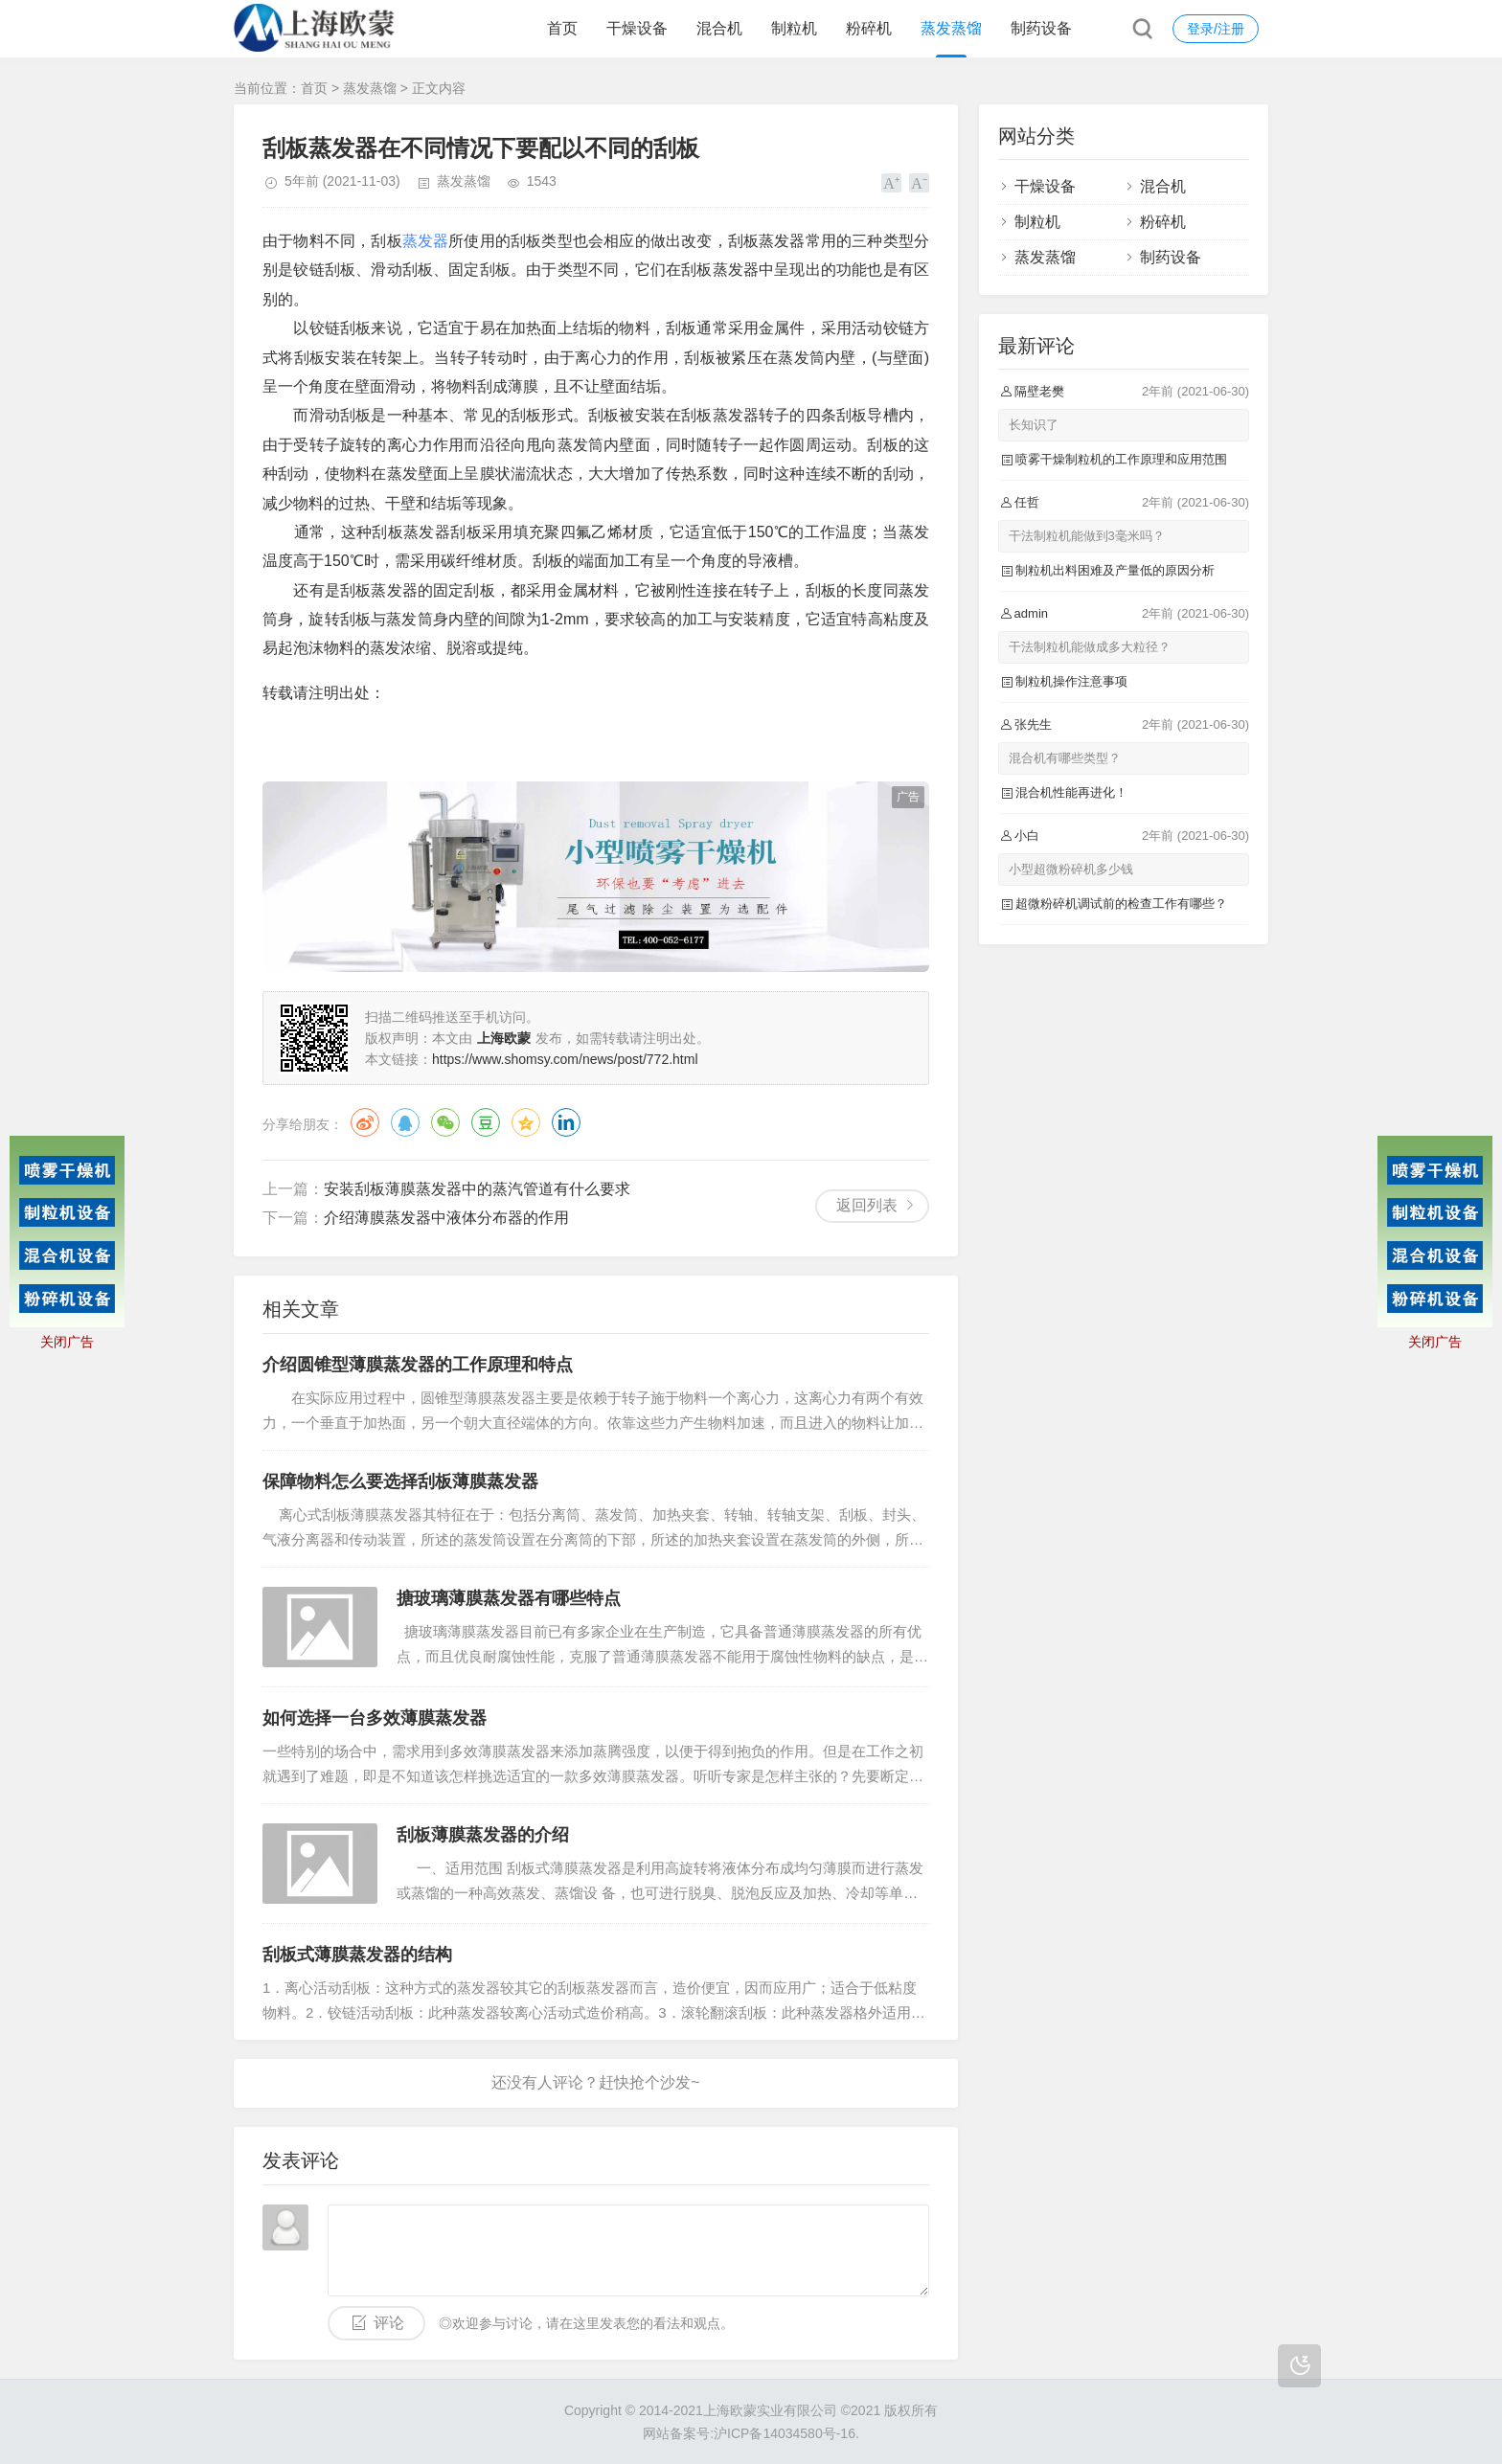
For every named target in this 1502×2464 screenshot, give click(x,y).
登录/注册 (1215, 28)
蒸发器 (425, 241)
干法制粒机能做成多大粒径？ (1090, 647)
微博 (365, 1122)
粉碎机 (869, 28)
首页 (562, 28)
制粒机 (794, 28)
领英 (566, 1122)
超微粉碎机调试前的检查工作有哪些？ (1121, 903)
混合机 (719, 28)
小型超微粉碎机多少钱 (1071, 869)
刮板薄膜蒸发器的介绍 (483, 1834)
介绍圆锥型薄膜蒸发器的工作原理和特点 (417, 1364)
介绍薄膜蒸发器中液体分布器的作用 (446, 1217)
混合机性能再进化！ (1071, 792)
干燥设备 (637, 28)
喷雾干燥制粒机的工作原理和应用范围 (1121, 459)
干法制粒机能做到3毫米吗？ (1087, 536)
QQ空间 (526, 1122)
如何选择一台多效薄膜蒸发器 (374, 1718)
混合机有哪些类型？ (1065, 758)
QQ (405, 1122)
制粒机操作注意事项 (1071, 681)
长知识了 (1033, 425)
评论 (389, 2323)
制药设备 (1041, 28)
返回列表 (867, 1205)
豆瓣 (485, 1122)
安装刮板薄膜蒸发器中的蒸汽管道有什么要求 (477, 1189)
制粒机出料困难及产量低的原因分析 (1115, 570)
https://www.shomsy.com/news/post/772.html (565, 1059)
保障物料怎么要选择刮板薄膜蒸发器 (400, 1481)
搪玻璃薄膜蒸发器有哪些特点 (509, 1598)
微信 (445, 1122)
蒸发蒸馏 (951, 28)
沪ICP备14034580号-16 (784, 2433)
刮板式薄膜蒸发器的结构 (357, 1954)
